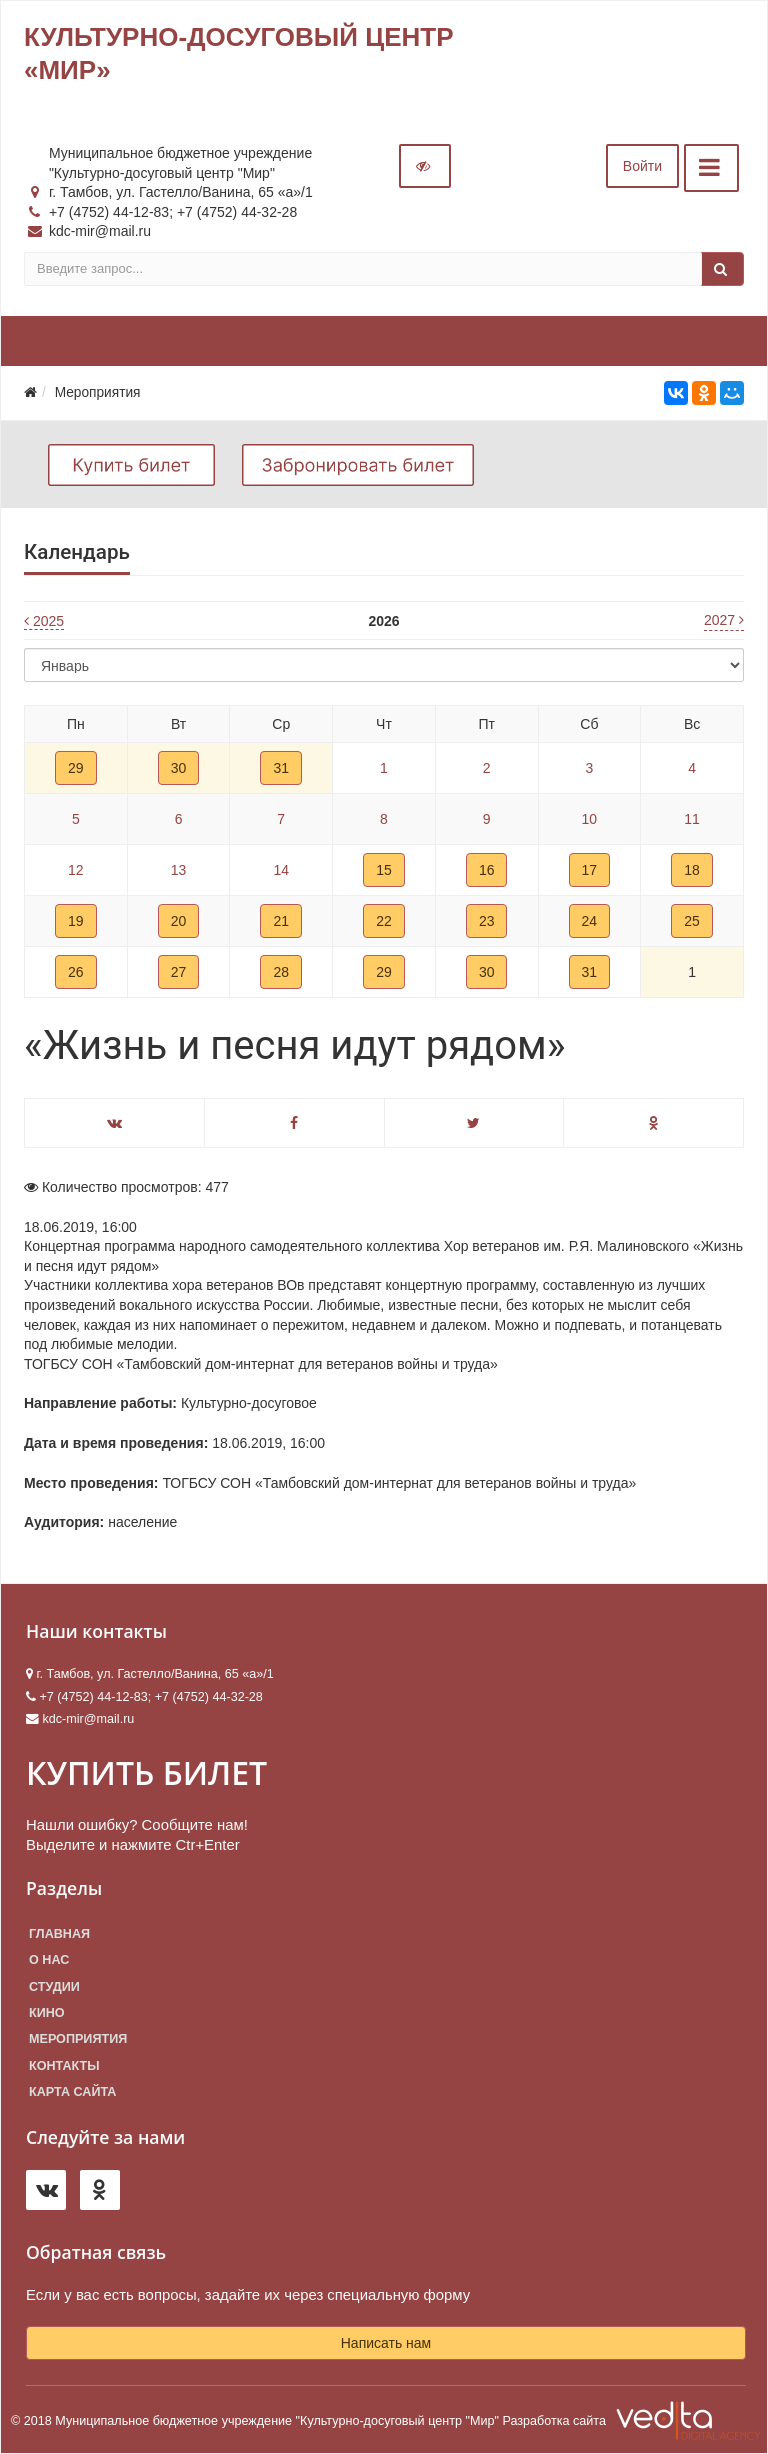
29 (76, 768)
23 (487, 921)
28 (281, 972)
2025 (44, 621)
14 (281, 870)
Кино (47, 2013)
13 (179, 870)
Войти (642, 166)
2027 (724, 620)
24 (590, 921)
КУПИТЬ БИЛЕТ (146, 1772)
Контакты (64, 2066)
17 (590, 870)
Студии (54, 1987)
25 (692, 921)
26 (76, 972)
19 (76, 921)
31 (281, 768)
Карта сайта (72, 2092)
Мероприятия (78, 2039)
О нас (49, 1960)
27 (179, 972)
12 (76, 870)
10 (590, 819)
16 (487, 870)
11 (692, 819)
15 (384, 870)
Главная (59, 1934)
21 (281, 921)
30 (179, 768)
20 (179, 921)
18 (692, 870)
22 (384, 921)
